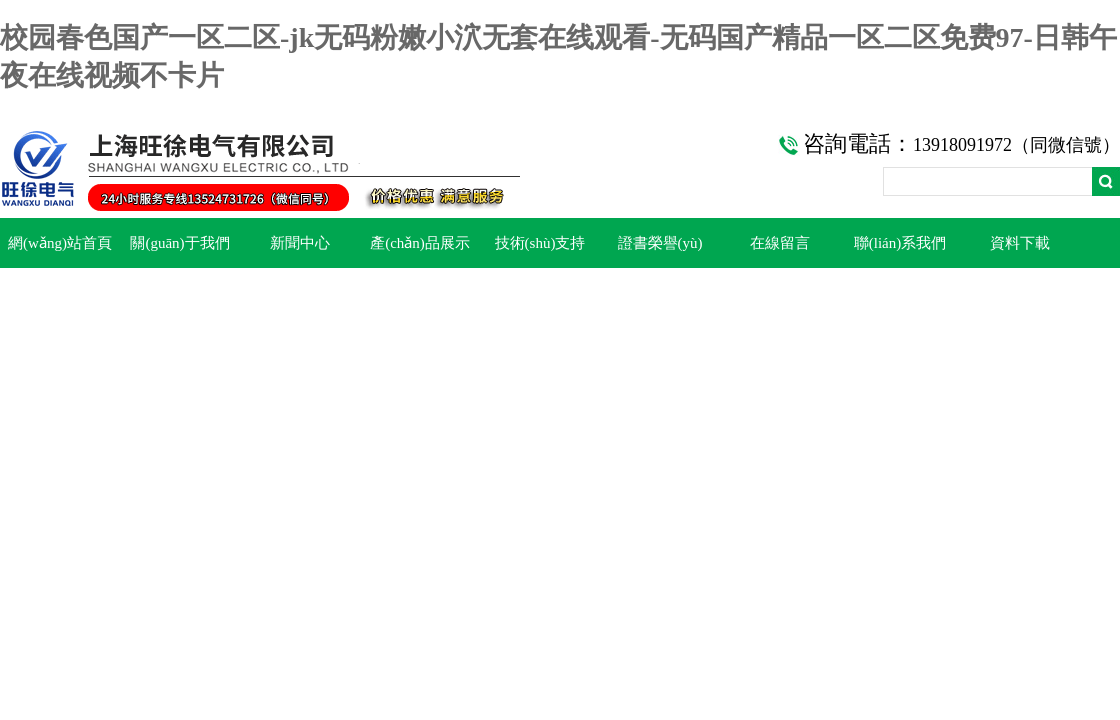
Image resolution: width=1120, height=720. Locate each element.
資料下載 (1020, 243)
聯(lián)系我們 (900, 243)
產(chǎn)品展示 (420, 243)
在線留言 (780, 243)
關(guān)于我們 (179, 243)
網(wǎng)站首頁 (60, 243)
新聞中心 (300, 243)
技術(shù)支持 (540, 243)
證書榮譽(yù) (660, 243)
